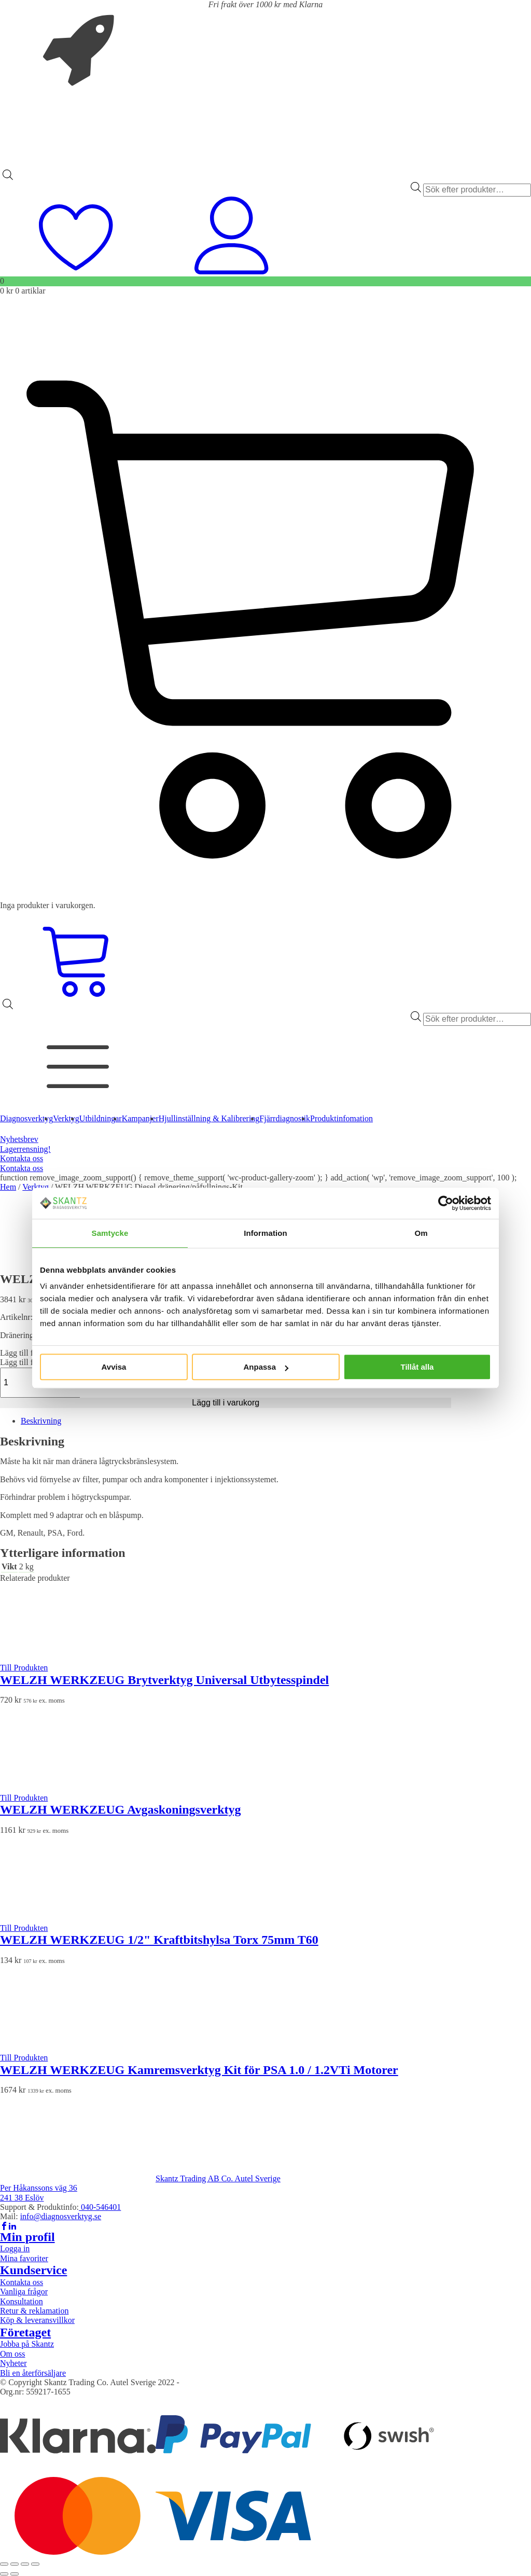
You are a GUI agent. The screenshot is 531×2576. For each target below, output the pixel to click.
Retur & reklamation (34, 2310)
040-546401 (100, 2207)
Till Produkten (24, 1667)
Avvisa (114, 1366)
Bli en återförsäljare (33, 2373)
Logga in (15, 2248)
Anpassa (265, 1366)
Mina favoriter (24, 2258)
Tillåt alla (417, 1366)
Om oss (12, 2353)
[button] (29, 1352)
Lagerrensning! (25, 1149)
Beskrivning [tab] (41, 1420)
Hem (8, 1186)
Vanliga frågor (24, 2291)
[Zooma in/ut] (4, 2564)
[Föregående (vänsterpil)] (4, 2573)
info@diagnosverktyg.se (60, 2216)
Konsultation (21, 2301)
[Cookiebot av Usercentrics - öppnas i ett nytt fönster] (445, 1203)
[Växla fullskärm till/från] (14, 2564)
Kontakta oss (21, 1158)
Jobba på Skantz (27, 2344)
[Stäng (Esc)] (35, 2564)
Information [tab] (265, 1233)
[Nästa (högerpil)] (14, 2573)
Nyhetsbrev (19, 1139)
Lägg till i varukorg (225, 1402)
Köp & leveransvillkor (37, 2320)
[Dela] (25, 2564)
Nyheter (13, 2363)
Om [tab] (420, 1233)
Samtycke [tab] (110, 1233)
